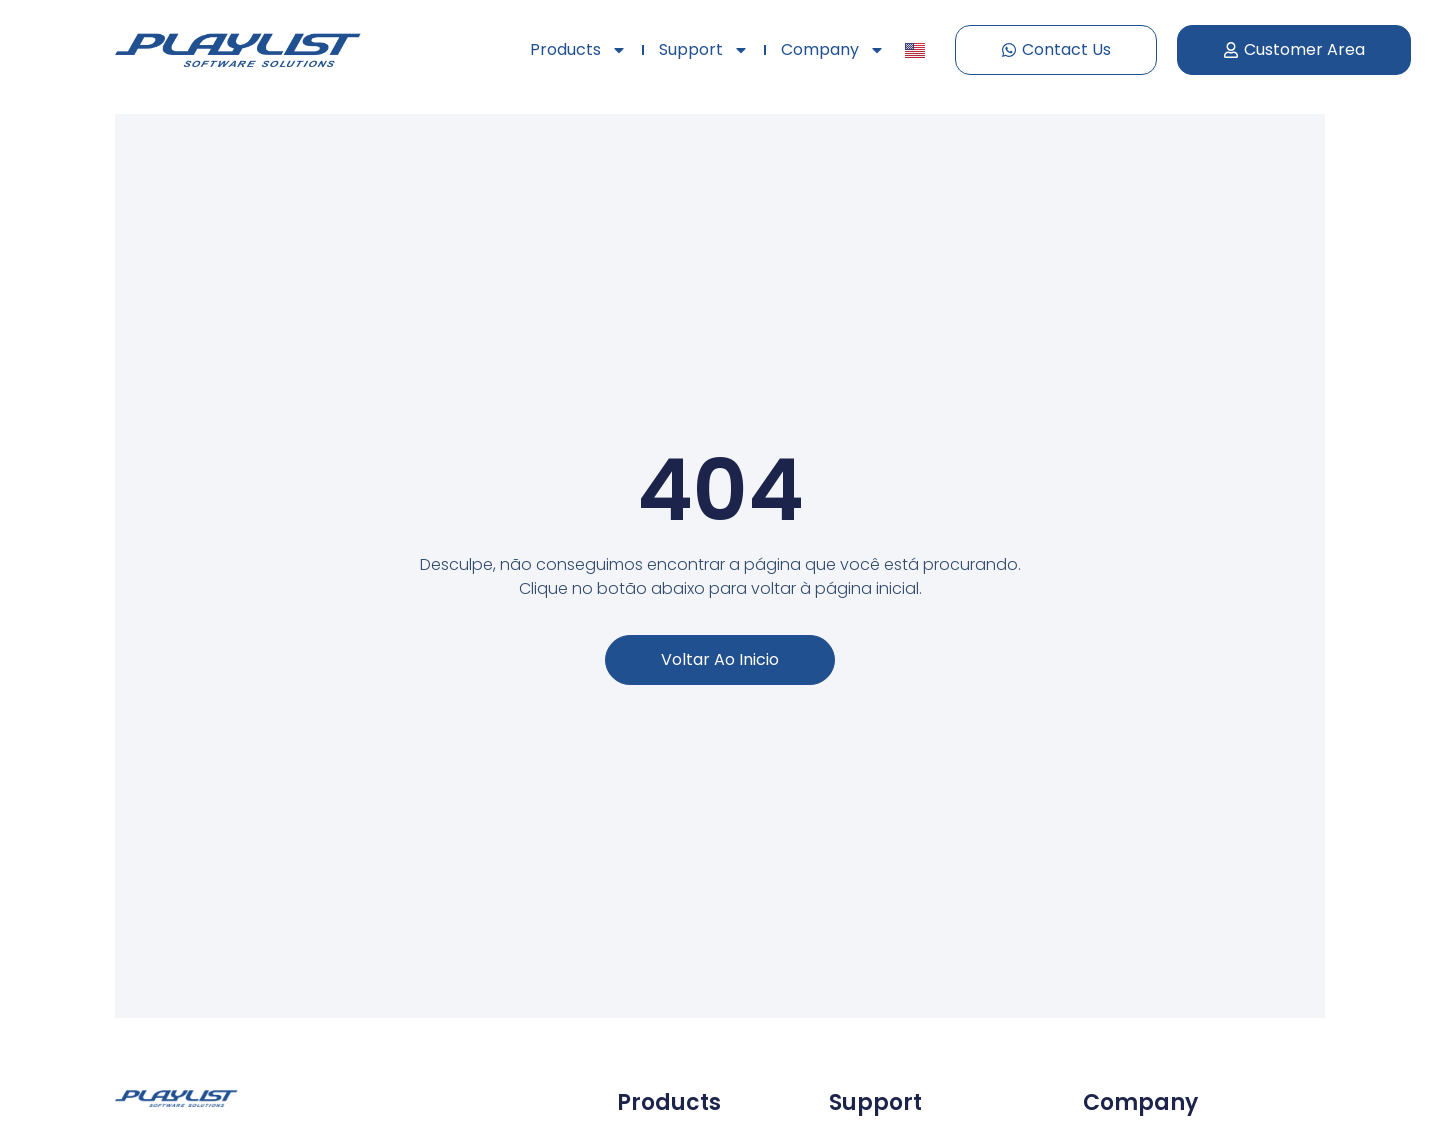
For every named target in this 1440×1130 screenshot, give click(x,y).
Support (704, 50)
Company (833, 50)
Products (578, 50)
